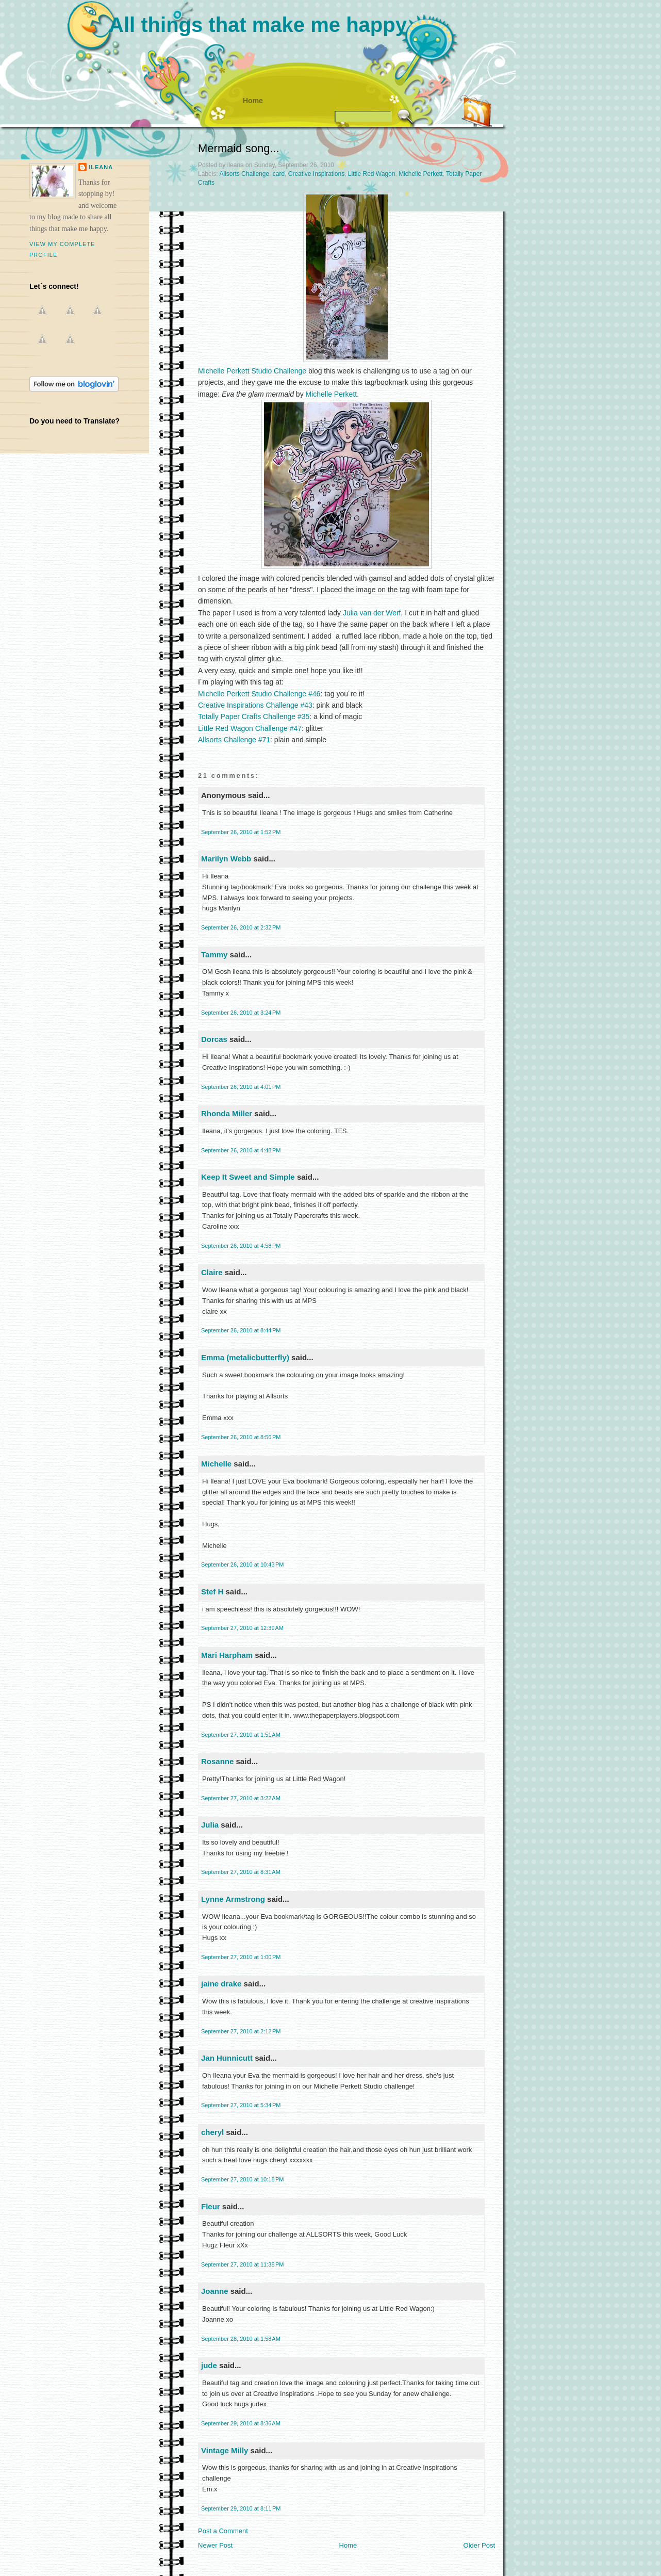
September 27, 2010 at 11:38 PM (242, 2264)
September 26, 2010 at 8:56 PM (240, 1437)
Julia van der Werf (372, 613)
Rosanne (217, 1761)
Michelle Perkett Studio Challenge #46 (259, 694)
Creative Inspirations (316, 173)
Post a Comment (223, 2531)
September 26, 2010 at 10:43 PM (242, 1564)
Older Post (479, 2545)
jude (209, 2365)
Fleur (210, 2206)
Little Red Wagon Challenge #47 (250, 728)
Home (253, 100)
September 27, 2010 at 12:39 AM (242, 1628)
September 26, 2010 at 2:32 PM (240, 927)
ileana (101, 167)
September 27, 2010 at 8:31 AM (240, 1872)
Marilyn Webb (226, 858)
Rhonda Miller (226, 1113)
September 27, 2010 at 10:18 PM (242, 2179)
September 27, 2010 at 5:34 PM (240, 2105)
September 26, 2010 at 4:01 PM (240, 1087)
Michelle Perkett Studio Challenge (252, 371)
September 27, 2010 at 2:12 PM (240, 2031)
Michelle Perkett (420, 173)
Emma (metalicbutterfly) (245, 1357)
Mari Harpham (227, 1655)
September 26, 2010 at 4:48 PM (240, 1150)
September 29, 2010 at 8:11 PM (240, 2508)
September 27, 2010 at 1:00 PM (240, 1957)
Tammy (214, 954)
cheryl (212, 2132)
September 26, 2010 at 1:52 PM (240, 832)
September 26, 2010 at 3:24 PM (240, 1012)
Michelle (216, 1463)
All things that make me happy (258, 24)
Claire (212, 1272)
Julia (210, 1824)
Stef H (212, 1591)
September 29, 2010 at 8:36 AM (240, 2423)
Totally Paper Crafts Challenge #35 (253, 716)
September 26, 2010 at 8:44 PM (240, 1330)
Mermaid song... (238, 148)
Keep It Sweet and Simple (248, 1176)
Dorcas (214, 1039)
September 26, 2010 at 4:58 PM (240, 1246)
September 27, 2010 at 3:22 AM (240, 1798)
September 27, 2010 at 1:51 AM (240, 1735)
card (279, 173)
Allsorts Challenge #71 (234, 740)
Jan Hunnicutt (227, 2057)
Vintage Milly (224, 2450)
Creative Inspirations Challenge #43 (255, 705)
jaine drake (221, 1983)
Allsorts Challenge (244, 173)
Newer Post (215, 2545)
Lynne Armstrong (233, 1899)
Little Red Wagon (371, 173)
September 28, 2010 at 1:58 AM (240, 2339)
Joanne (214, 2291)
